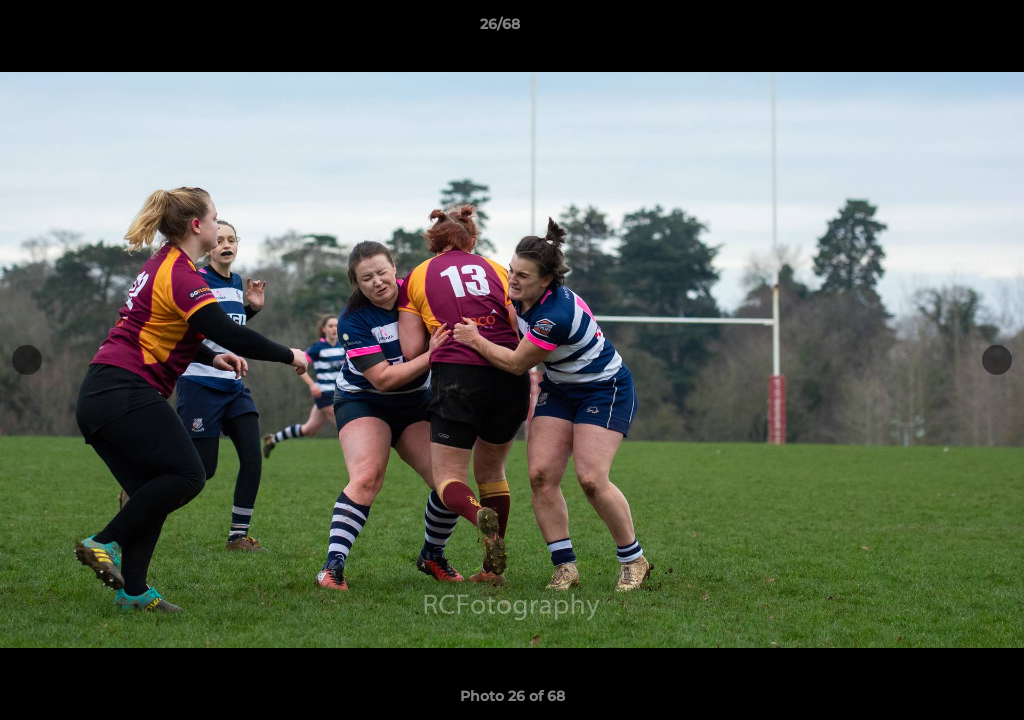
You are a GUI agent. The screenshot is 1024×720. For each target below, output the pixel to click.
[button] (940, 29)
